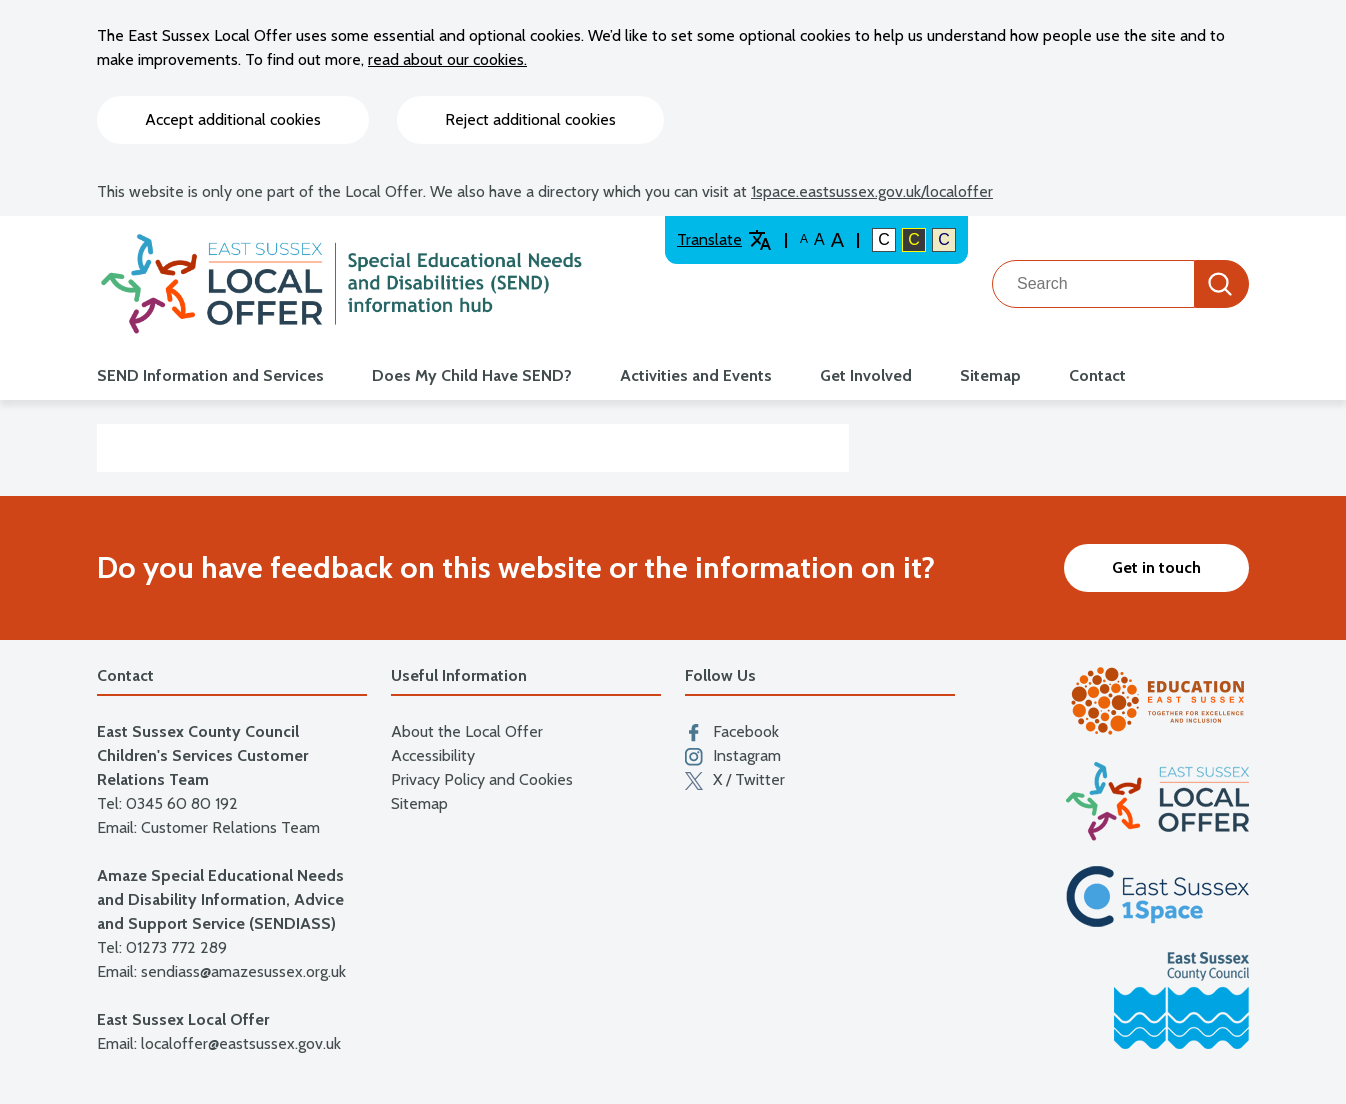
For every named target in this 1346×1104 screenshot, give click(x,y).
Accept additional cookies (233, 119)
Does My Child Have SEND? (472, 375)
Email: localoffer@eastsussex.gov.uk (219, 1043)
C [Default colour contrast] (884, 239)
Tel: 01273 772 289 (162, 947)
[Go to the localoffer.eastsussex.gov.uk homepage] (341, 284)
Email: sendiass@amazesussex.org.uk (221, 971)
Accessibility (433, 755)
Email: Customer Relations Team (208, 827)
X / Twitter (735, 780)
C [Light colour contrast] (944, 239)
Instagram (733, 756)
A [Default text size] (804, 239)
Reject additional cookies (530, 119)
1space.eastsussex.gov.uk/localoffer (872, 191)
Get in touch (1156, 567)
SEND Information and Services (210, 375)
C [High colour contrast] (914, 239)
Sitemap (990, 375)
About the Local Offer (467, 731)
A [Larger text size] (837, 240)
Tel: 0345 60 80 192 (167, 803)
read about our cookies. (447, 59)
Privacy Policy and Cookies (482, 779)
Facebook (732, 732)
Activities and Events (696, 375)
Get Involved (866, 375)
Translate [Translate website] (724, 240)
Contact (1097, 375)
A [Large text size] (819, 239)
